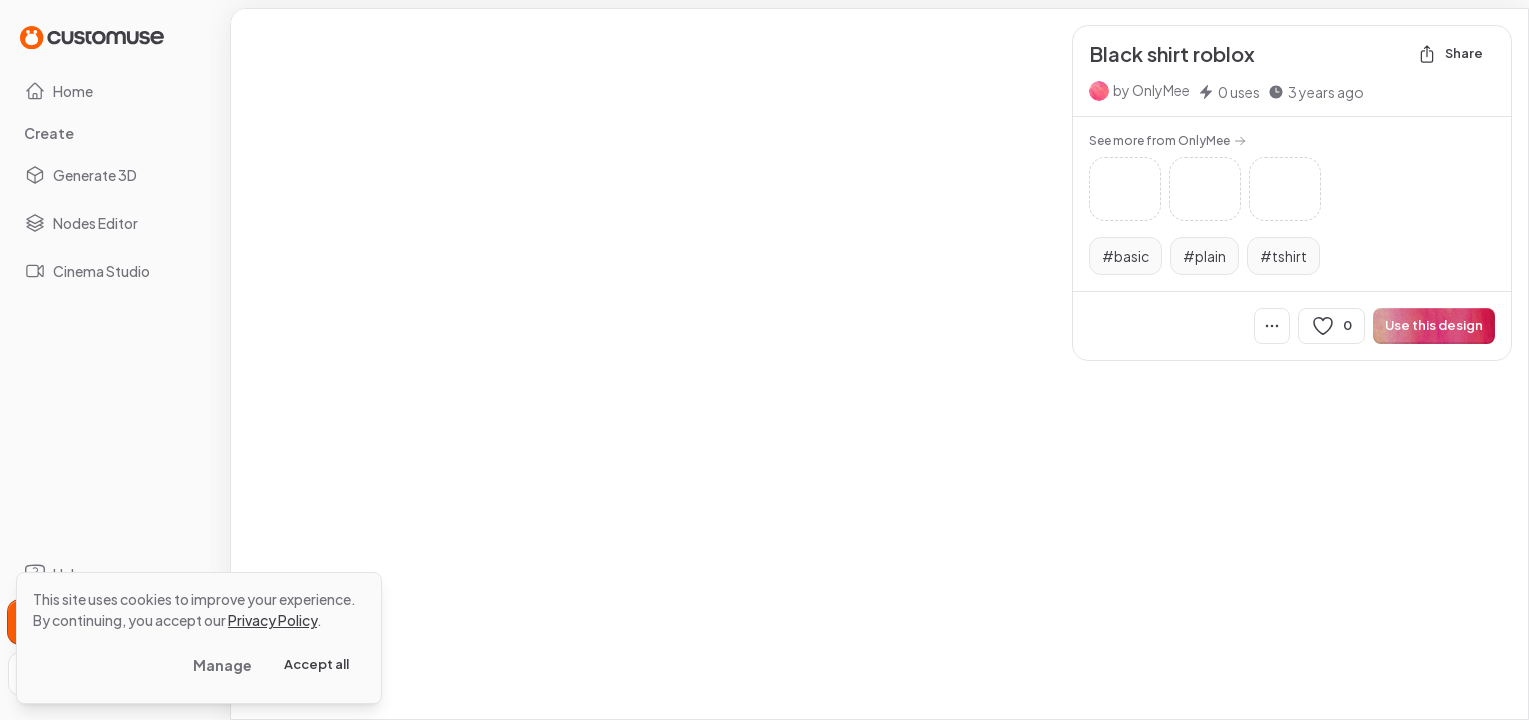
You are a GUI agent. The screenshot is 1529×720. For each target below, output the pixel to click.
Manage (222, 665)
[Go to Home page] (92, 36)
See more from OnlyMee (1167, 140)
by (1151, 90)
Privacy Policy (272, 620)
